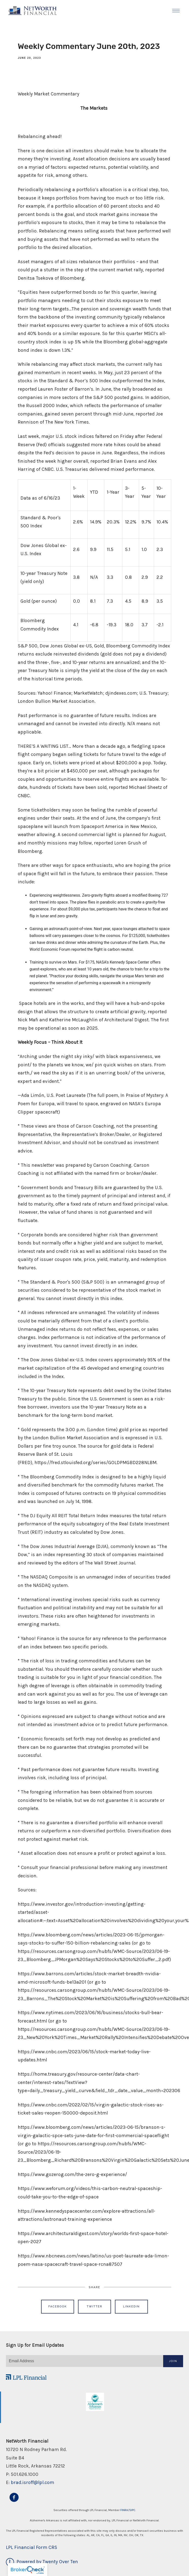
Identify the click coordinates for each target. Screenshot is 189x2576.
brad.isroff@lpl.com (32, 2482)
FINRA (124, 2510)
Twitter (94, 2306)
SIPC (132, 2510)
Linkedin (131, 2306)
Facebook (57, 2306)
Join (173, 2361)
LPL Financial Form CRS (31, 2547)
